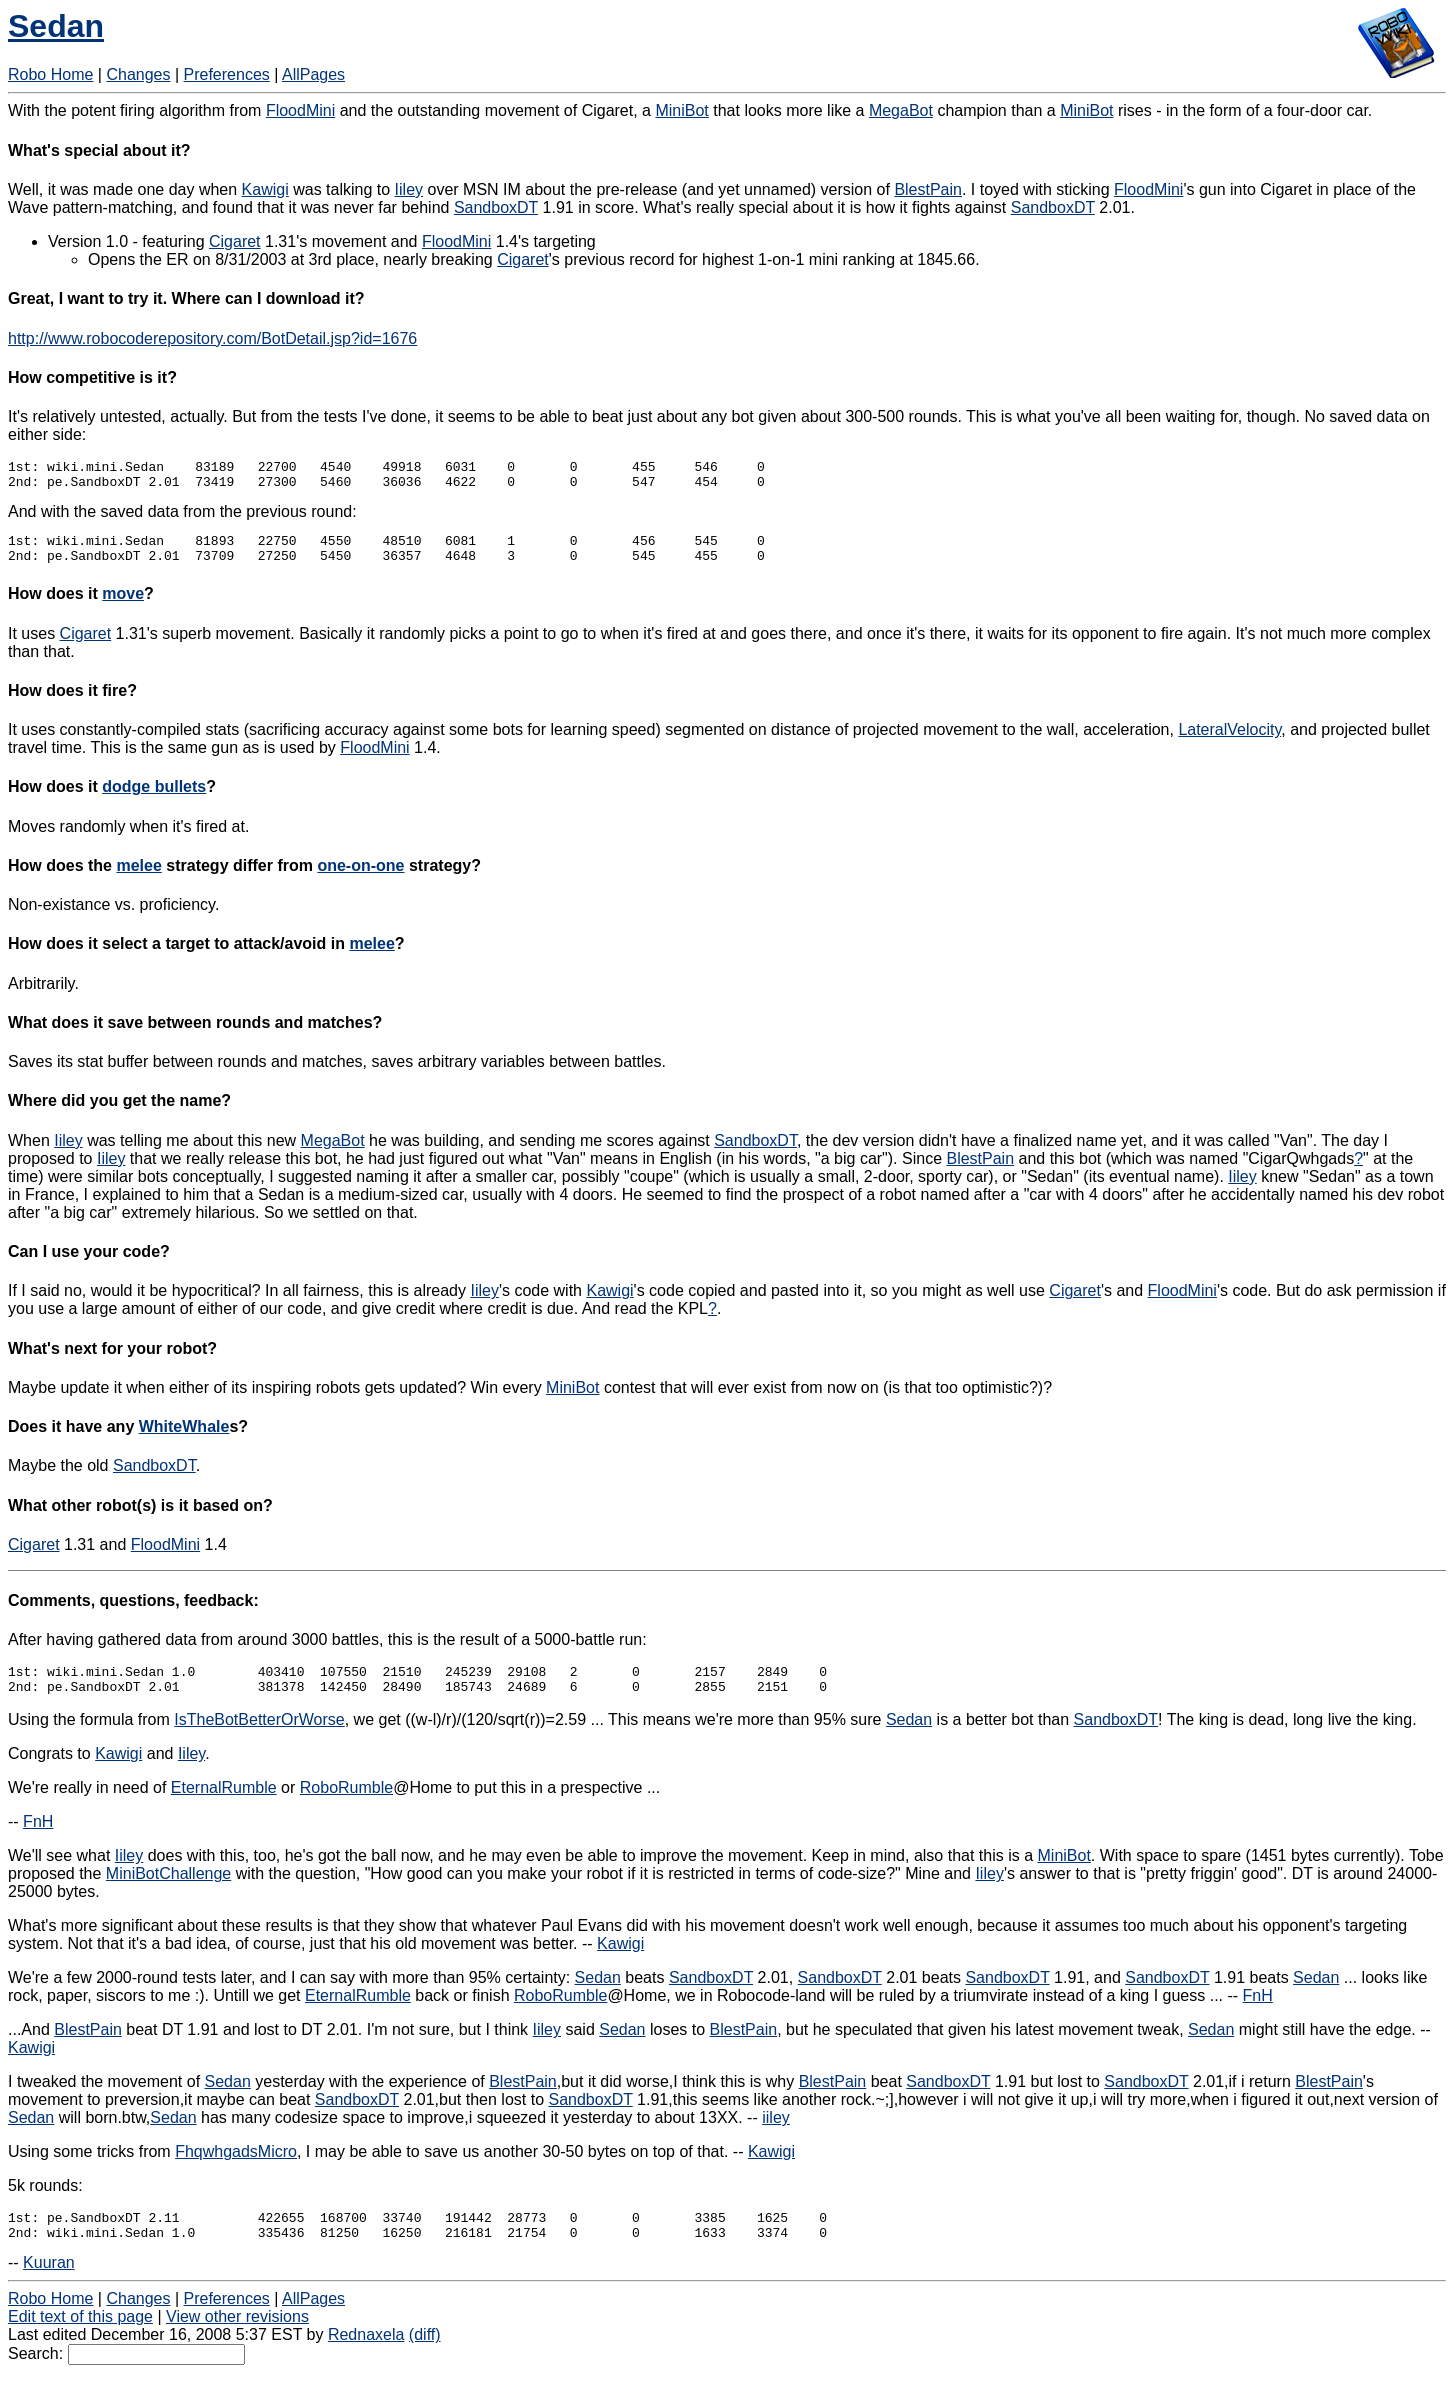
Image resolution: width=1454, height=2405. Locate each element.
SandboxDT (496, 207)
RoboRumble (346, 1805)
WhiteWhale (184, 1438)
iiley (776, 2135)
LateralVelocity (1229, 741)
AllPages (313, 74)
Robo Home (50, 74)
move (123, 605)
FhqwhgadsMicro (236, 2169)
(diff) (425, 2358)
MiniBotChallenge (168, 1891)
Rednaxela (366, 2358)
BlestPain (928, 189)
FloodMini (300, 110)
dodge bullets (154, 798)
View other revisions (237, 2340)
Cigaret (235, 241)
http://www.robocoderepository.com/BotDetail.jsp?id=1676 (212, 338)
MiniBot (681, 110)
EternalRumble (224, 1805)
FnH (38, 1839)
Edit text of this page (80, 2340)
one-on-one (360, 877)
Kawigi (265, 189)
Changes (138, 74)
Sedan (56, 26)
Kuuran (49, 2286)
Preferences (227, 74)
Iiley (409, 189)
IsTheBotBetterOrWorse (259, 1737)
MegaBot (901, 110)
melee (138, 877)
